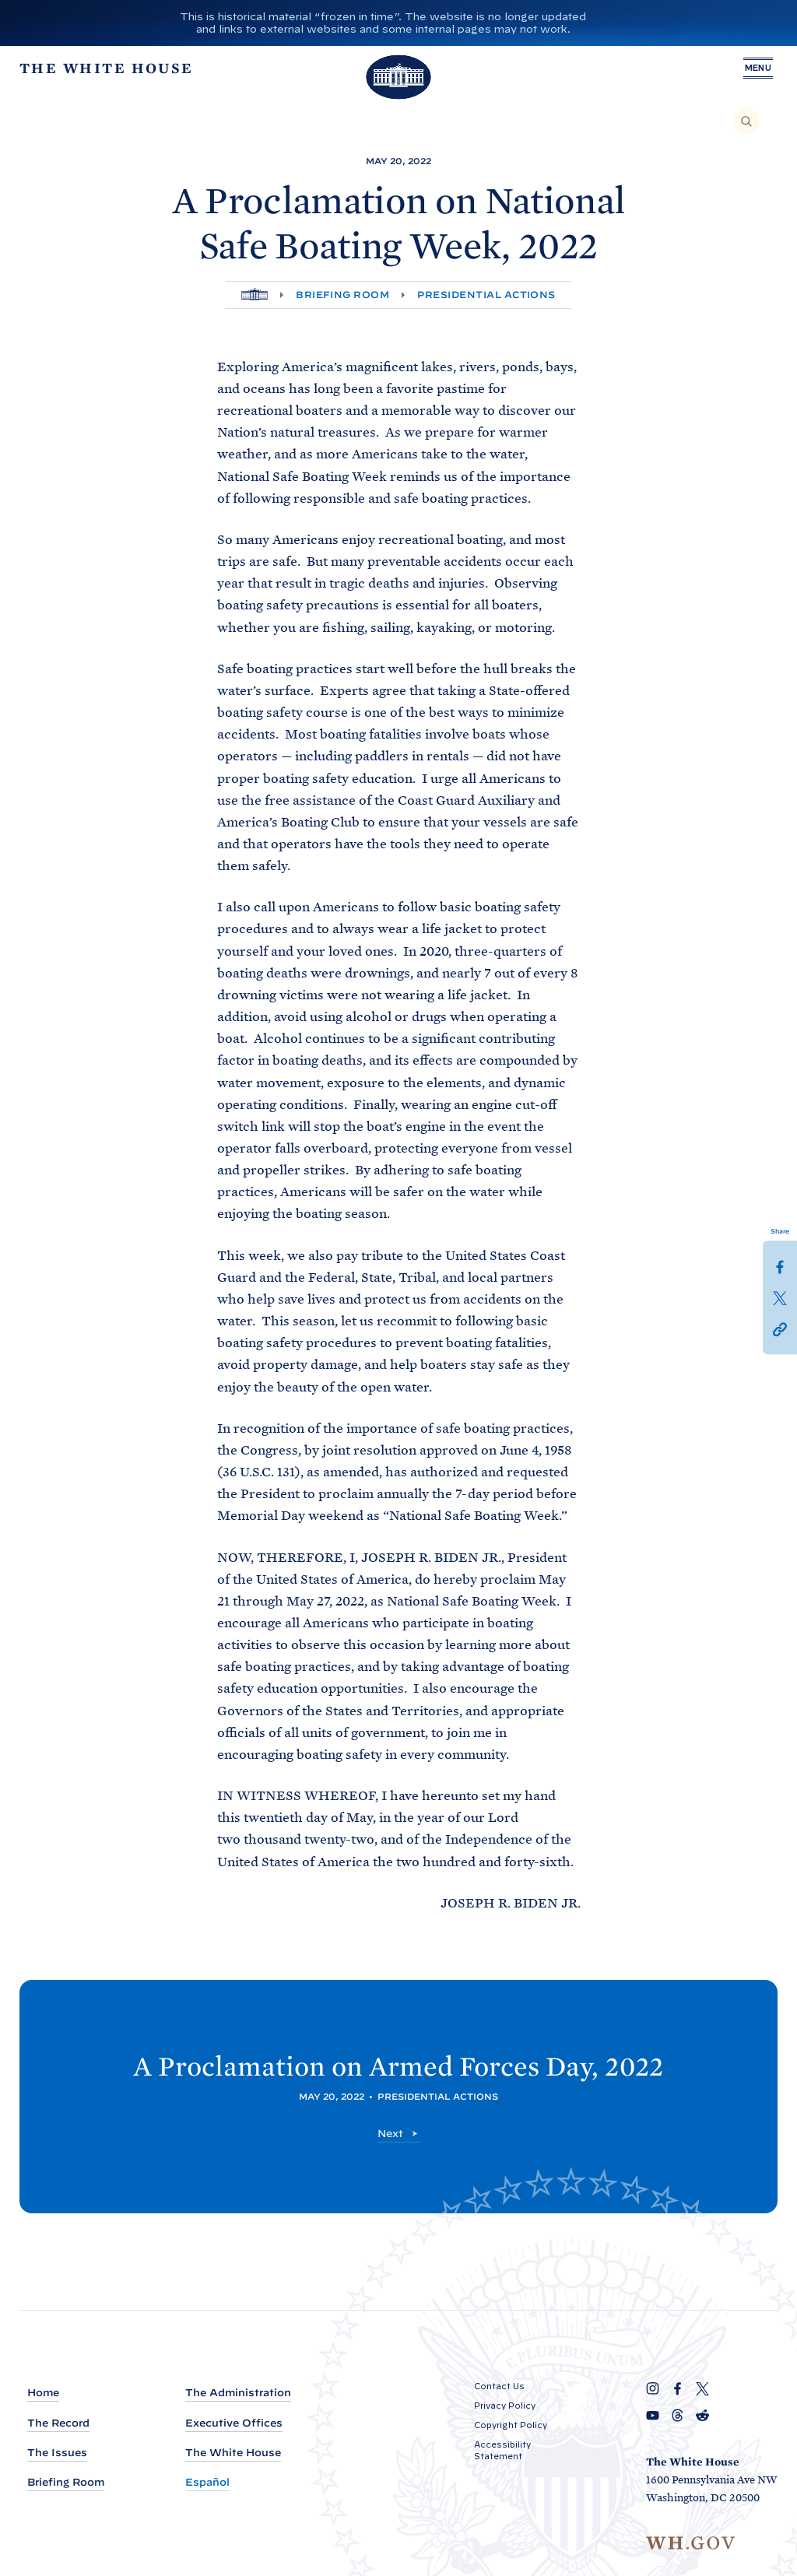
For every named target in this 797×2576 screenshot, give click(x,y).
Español (207, 2482)
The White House (233, 2452)
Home (43, 2393)
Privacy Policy (504, 2405)
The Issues (57, 2452)
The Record (58, 2423)
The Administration (238, 2393)
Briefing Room (342, 294)
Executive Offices (234, 2423)
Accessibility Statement (502, 2450)
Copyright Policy (510, 2425)
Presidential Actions (486, 294)
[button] (780, 1328)
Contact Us (499, 2386)
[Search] (746, 121)
